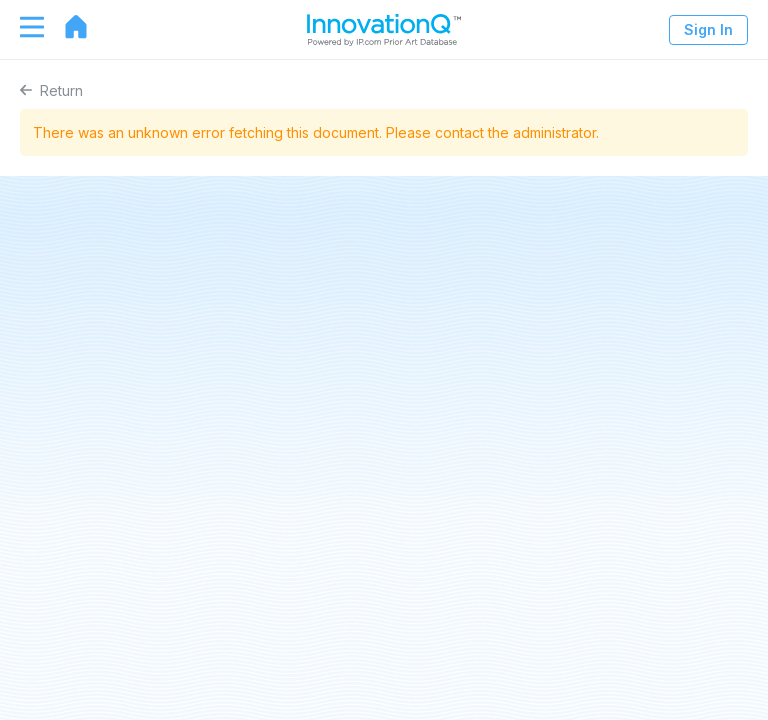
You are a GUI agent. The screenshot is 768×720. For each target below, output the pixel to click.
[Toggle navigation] (22, 27)
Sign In (708, 29)
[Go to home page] (66, 27)
